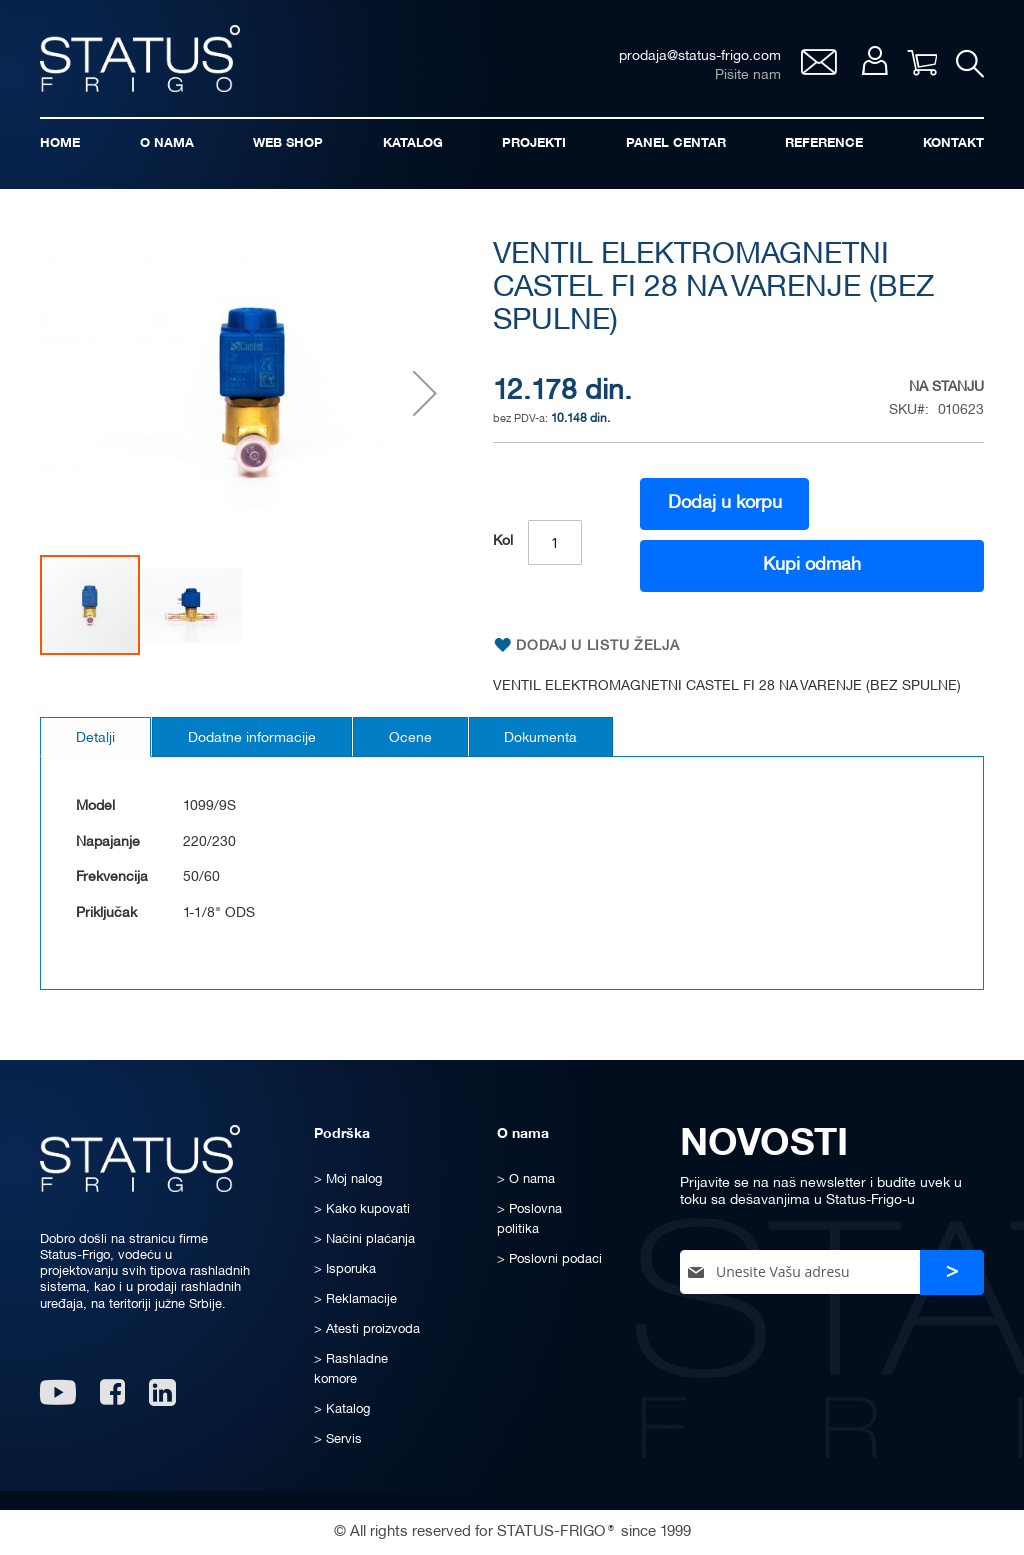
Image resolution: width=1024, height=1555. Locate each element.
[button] (425, 393)
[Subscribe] (952, 1272)
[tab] (95, 737)
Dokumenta (541, 738)
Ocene (410, 738)
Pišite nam (747, 75)
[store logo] (140, 58)
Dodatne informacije (252, 738)
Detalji (95, 738)
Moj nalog (873, 61)
